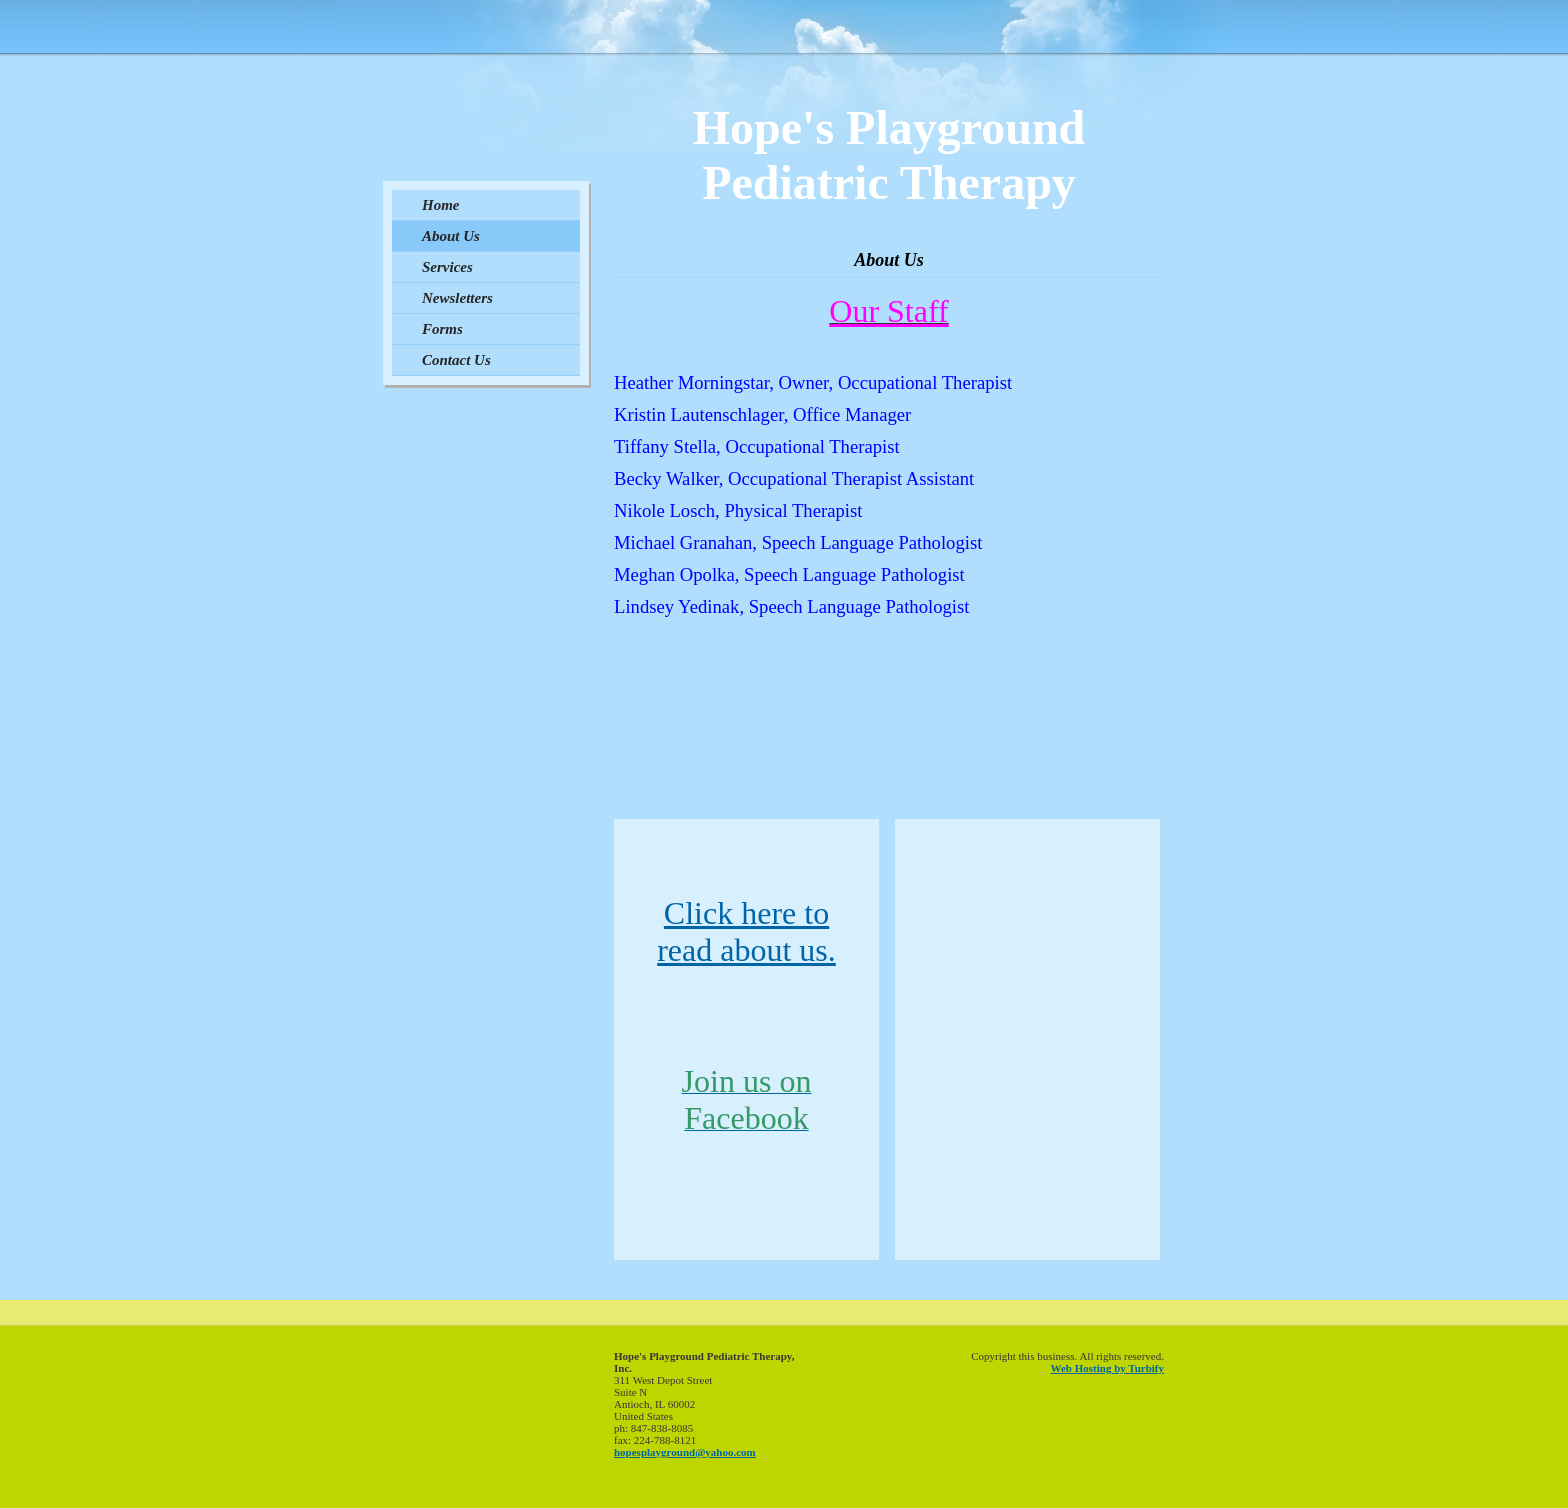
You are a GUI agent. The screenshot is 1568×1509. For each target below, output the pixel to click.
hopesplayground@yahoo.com (685, 1452)
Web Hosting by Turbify (1107, 1368)
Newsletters (457, 298)
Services (447, 267)
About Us (451, 236)
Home (441, 205)
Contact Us (456, 360)
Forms (442, 329)
